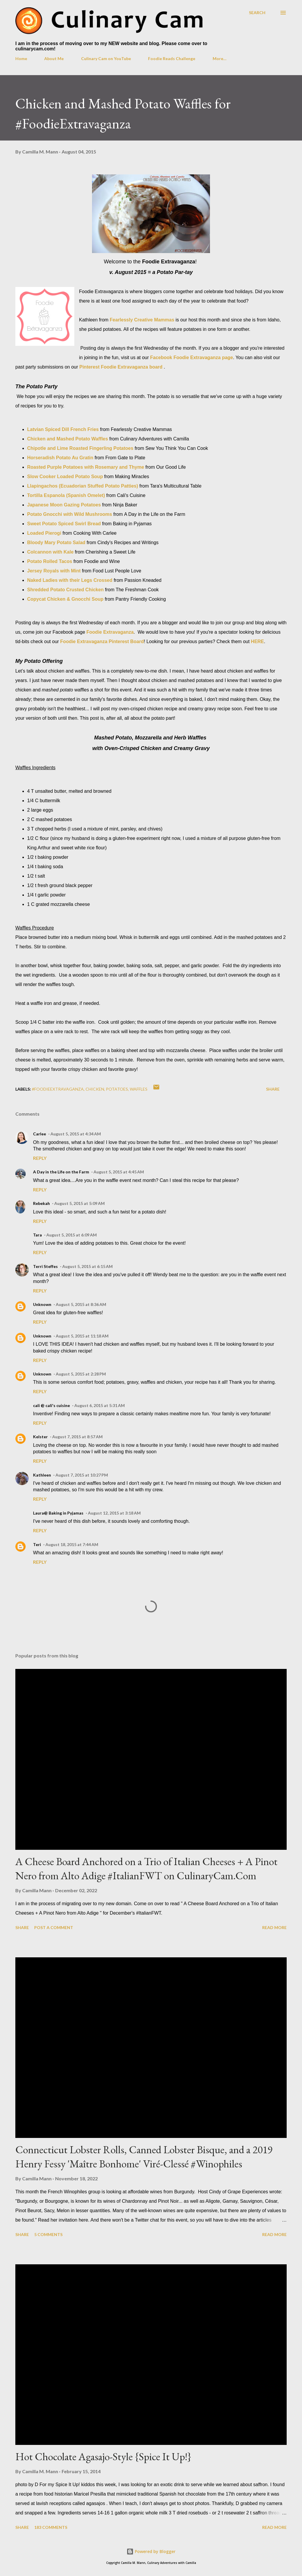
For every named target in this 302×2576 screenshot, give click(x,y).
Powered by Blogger (151, 2551)
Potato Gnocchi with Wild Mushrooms (69, 514)
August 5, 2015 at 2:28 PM (81, 1373)
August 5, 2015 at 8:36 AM (81, 1304)
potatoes (117, 1089)
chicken (95, 1089)
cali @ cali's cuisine (51, 1405)
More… (219, 58)
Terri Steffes (45, 1266)
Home (21, 58)
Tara (37, 1234)
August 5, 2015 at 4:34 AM (75, 1133)
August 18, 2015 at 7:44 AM (71, 1544)
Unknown (42, 1304)
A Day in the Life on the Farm (61, 1171)
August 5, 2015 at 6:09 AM (71, 1234)
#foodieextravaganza (58, 1089)
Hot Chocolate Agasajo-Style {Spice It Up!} (103, 2456)
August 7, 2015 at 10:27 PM (81, 1474)
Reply (40, 1158)
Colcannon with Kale (50, 551)
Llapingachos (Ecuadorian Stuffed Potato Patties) (82, 485)
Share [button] (273, 1089)
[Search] (257, 12)
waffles (138, 1089)
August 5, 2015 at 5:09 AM (79, 1203)
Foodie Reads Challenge (171, 58)
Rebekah (41, 1203)
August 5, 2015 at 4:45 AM (118, 1171)
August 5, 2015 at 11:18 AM (82, 1335)
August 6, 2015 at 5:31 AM (99, 1405)
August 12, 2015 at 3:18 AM (114, 1512)
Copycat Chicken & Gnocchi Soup (65, 599)
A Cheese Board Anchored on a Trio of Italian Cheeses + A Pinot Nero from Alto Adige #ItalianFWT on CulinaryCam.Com (146, 1869)
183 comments (50, 2527)
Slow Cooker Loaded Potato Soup (65, 476)
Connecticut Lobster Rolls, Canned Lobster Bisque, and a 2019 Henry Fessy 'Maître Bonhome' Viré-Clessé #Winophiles (144, 2157)
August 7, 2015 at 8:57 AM (77, 1436)
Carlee (39, 1133)
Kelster (40, 1436)
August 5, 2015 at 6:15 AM (87, 1266)
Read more (274, 1927)
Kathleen (42, 1474)
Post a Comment (53, 1927)
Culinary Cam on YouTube (106, 58)
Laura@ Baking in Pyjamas (58, 1512)
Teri (37, 1544)
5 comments (48, 2234)
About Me (54, 58)
